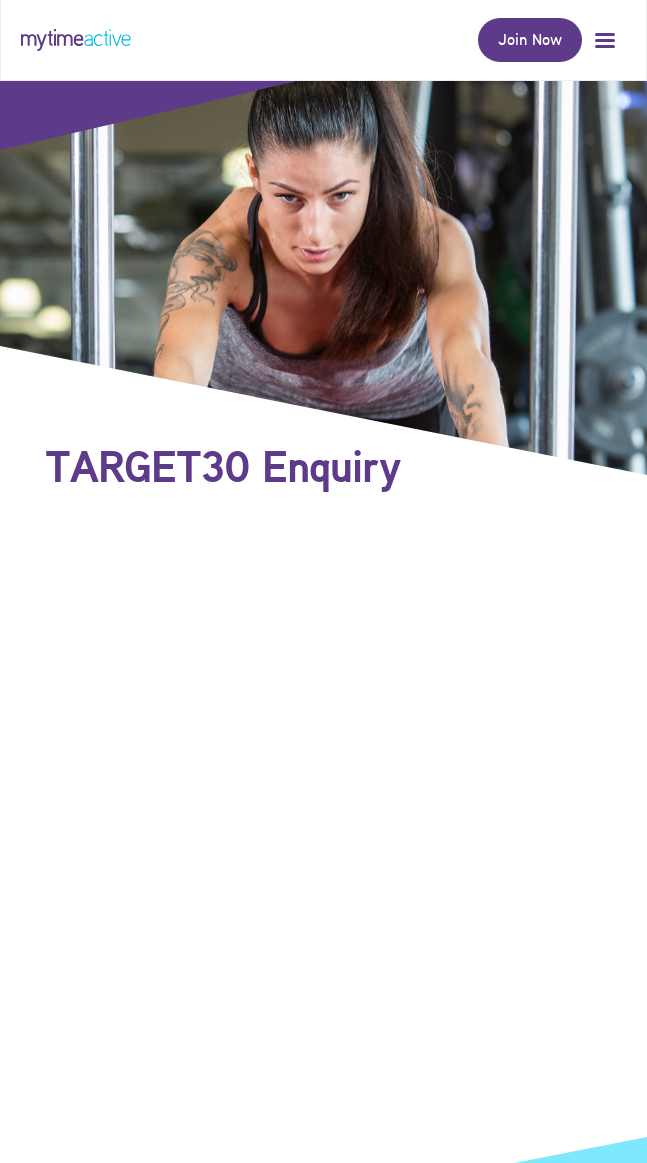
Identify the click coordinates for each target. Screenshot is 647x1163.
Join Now (530, 39)
